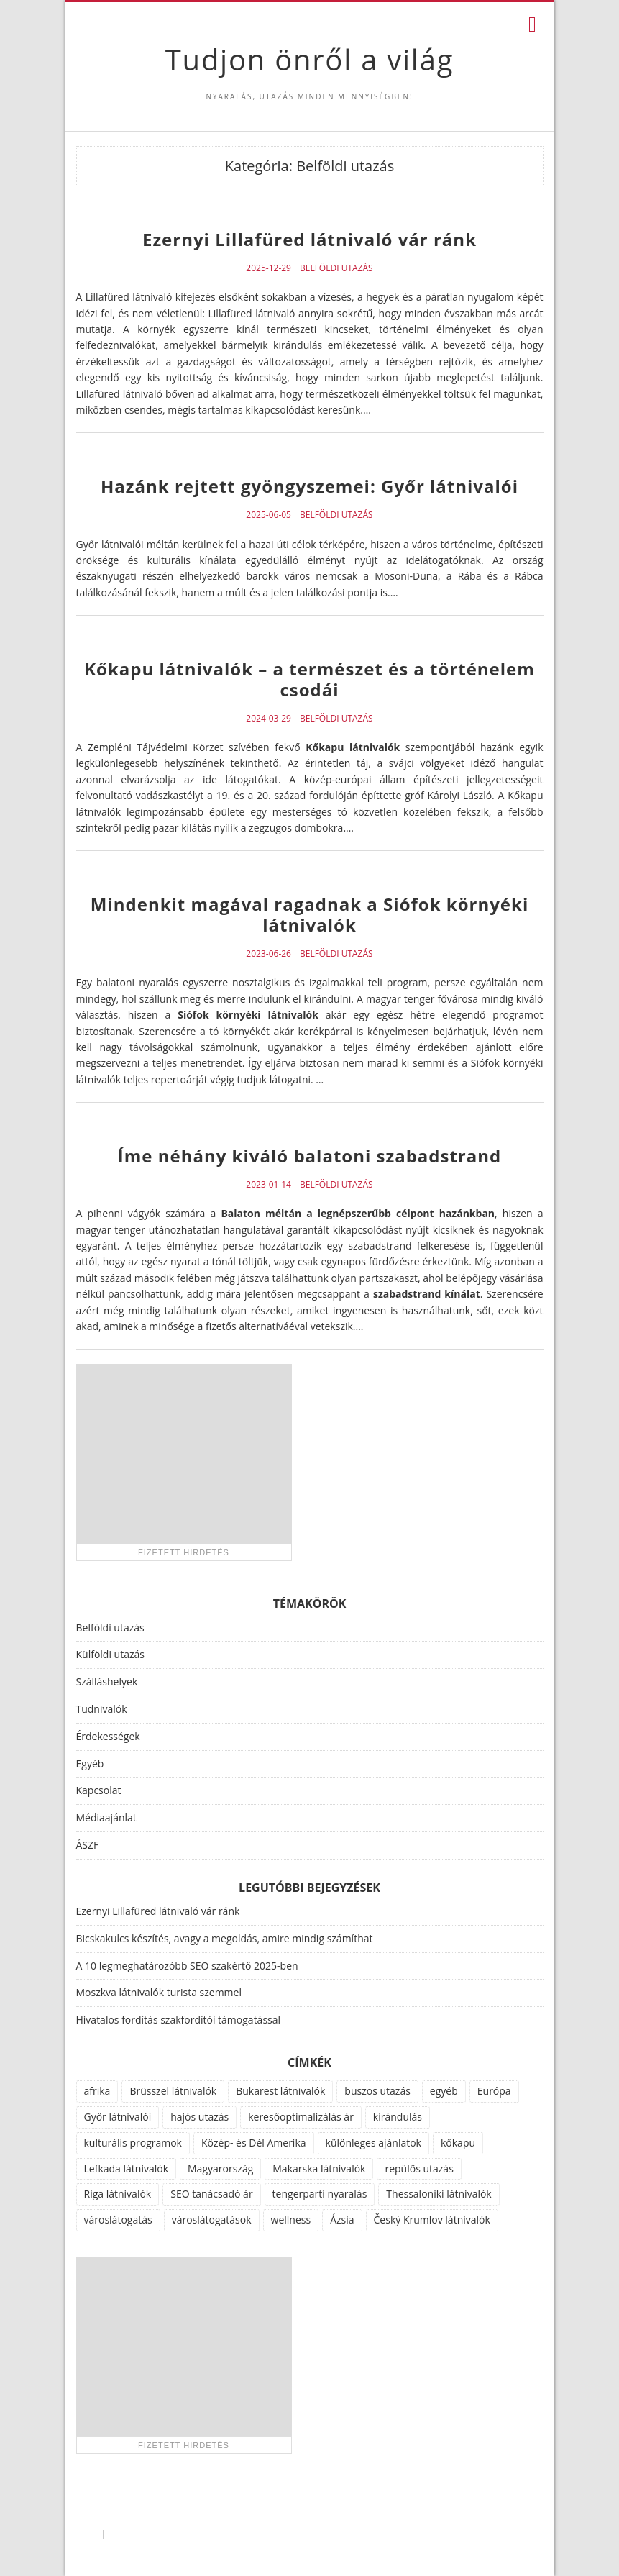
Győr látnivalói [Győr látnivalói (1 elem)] (118, 2117)
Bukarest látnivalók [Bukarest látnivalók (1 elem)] (280, 2091)
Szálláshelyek (107, 1681)
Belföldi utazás (336, 268)
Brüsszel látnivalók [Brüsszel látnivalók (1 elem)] (172, 2091)
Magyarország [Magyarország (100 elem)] (220, 2168)
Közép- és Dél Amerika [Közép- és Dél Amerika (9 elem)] (253, 2142)
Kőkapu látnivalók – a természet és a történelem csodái (309, 679)
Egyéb (90, 1763)
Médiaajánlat (106, 1817)
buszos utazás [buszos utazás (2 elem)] (377, 2091)
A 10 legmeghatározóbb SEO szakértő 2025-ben (187, 1965)
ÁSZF (87, 1845)
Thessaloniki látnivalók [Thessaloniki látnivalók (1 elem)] (438, 2193)
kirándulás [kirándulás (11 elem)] (397, 2117)
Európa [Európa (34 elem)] (494, 2091)
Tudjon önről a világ (309, 59)
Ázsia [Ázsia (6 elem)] (342, 2219)
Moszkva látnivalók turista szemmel (159, 1992)
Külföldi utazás (110, 1654)
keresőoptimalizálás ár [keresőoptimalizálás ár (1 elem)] (301, 2117)
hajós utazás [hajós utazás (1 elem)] (199, 2117)
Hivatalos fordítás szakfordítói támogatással (178, 2019)
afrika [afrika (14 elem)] (97, 2091)
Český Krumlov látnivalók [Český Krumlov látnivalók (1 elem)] (432, 2219)
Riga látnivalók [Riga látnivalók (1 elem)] (118, 2193)
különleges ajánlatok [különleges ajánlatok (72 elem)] (373, 2142)
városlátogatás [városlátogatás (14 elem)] (118, 2219)
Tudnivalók (101, 1709)
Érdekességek (108, 1736)
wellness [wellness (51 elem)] (291, 2219)
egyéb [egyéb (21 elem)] (444, 2091)
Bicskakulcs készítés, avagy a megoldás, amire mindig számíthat (224, 1938)
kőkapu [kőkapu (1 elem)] (458, 2142)
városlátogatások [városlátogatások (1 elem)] (212, 2219)
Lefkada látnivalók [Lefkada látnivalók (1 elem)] (126, 2168)
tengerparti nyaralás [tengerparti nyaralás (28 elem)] (319, 2193)
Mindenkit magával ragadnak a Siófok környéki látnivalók (309, 914)
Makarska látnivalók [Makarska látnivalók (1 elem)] (318, 2168)
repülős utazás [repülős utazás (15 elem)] (419, 2168)
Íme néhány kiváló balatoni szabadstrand (309, 1156)
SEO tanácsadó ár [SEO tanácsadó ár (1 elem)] (211, 2193)
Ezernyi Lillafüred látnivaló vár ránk (309, 239)
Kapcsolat (98, 1790)
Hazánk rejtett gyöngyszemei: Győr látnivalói (309, 486)
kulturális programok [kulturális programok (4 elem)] (133, 2142)
